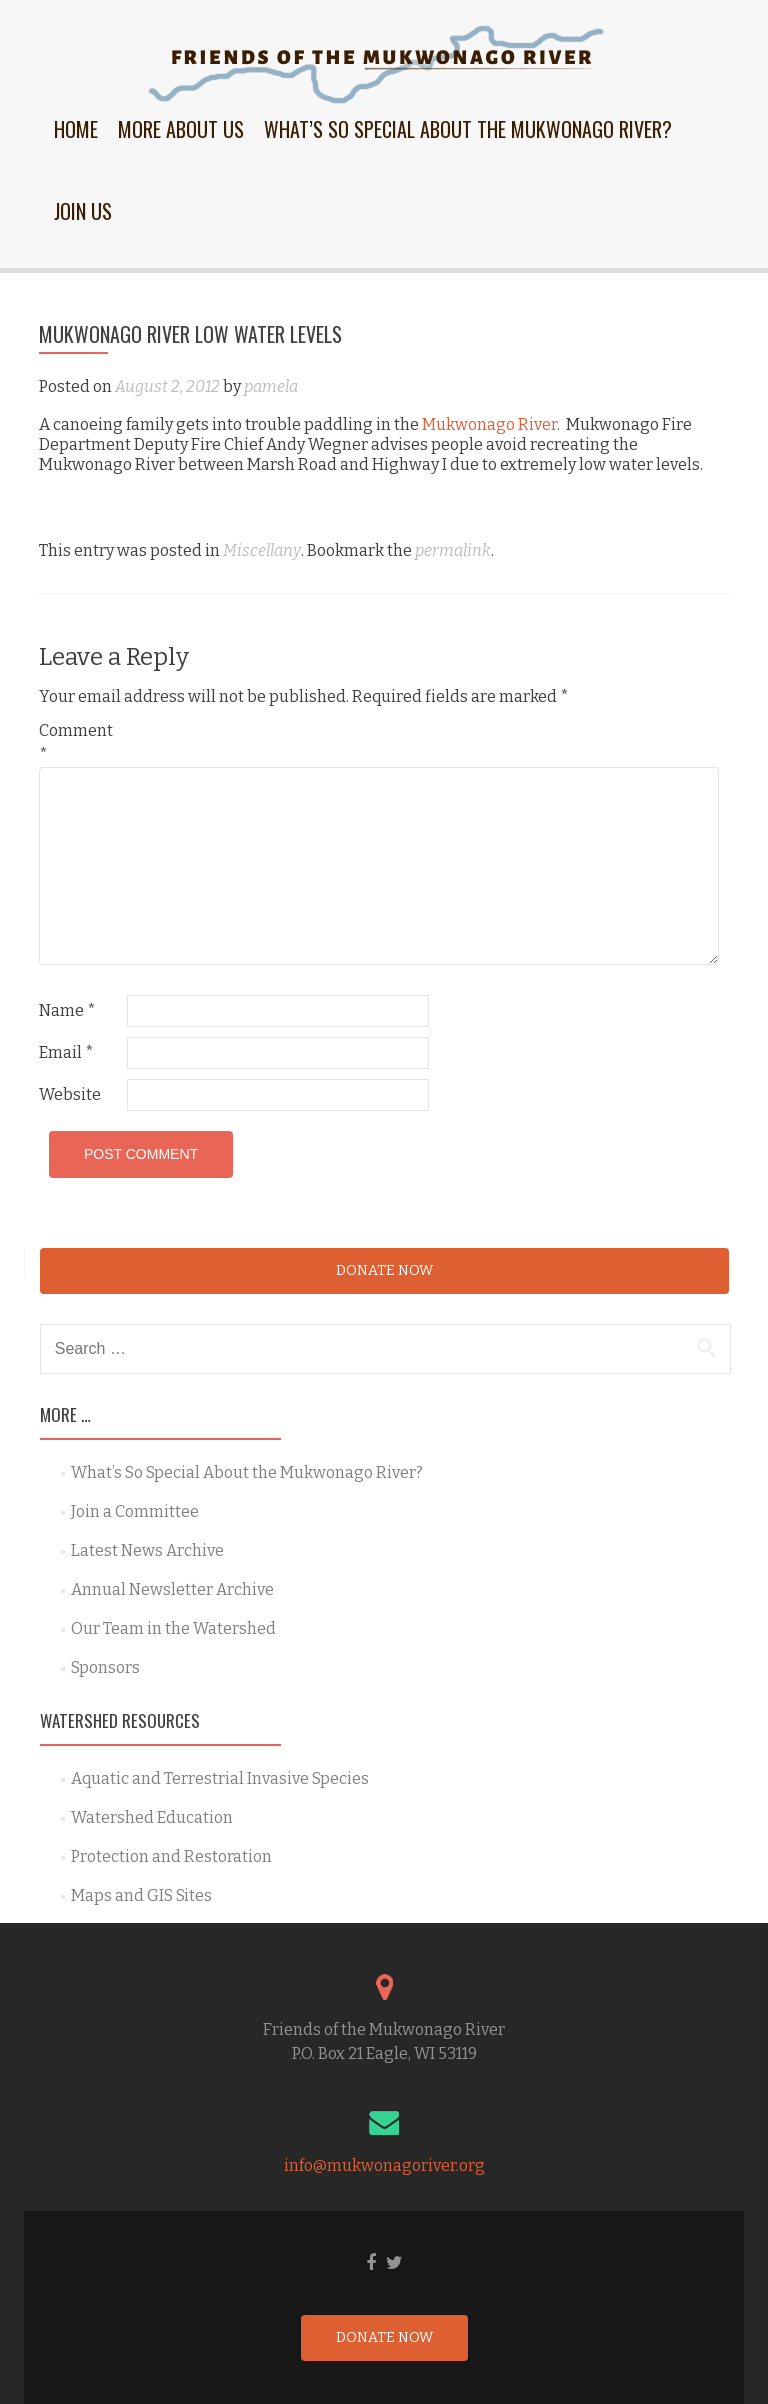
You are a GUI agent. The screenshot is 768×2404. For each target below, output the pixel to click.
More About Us (181, 129)
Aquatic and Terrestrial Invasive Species (220, 1778)
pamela (271, 386)
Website (70, 1094)
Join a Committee (135, 1511)
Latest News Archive (147, 1550)
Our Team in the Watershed (173, 1628)
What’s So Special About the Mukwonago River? (468, 129)
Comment (76, 742)
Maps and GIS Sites (141, 1895)
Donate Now (384, 1270)
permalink (453, 550)
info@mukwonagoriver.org (384, 2165)
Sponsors (105, 1667)
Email (66, 1052)
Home (76, 129)
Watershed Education (152, 1817)
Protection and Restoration (171, 1856)
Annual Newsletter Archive (172, 1589)
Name (67, 1010)
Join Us (83, 211)
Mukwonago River (489, 424)
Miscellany (262, 550)
